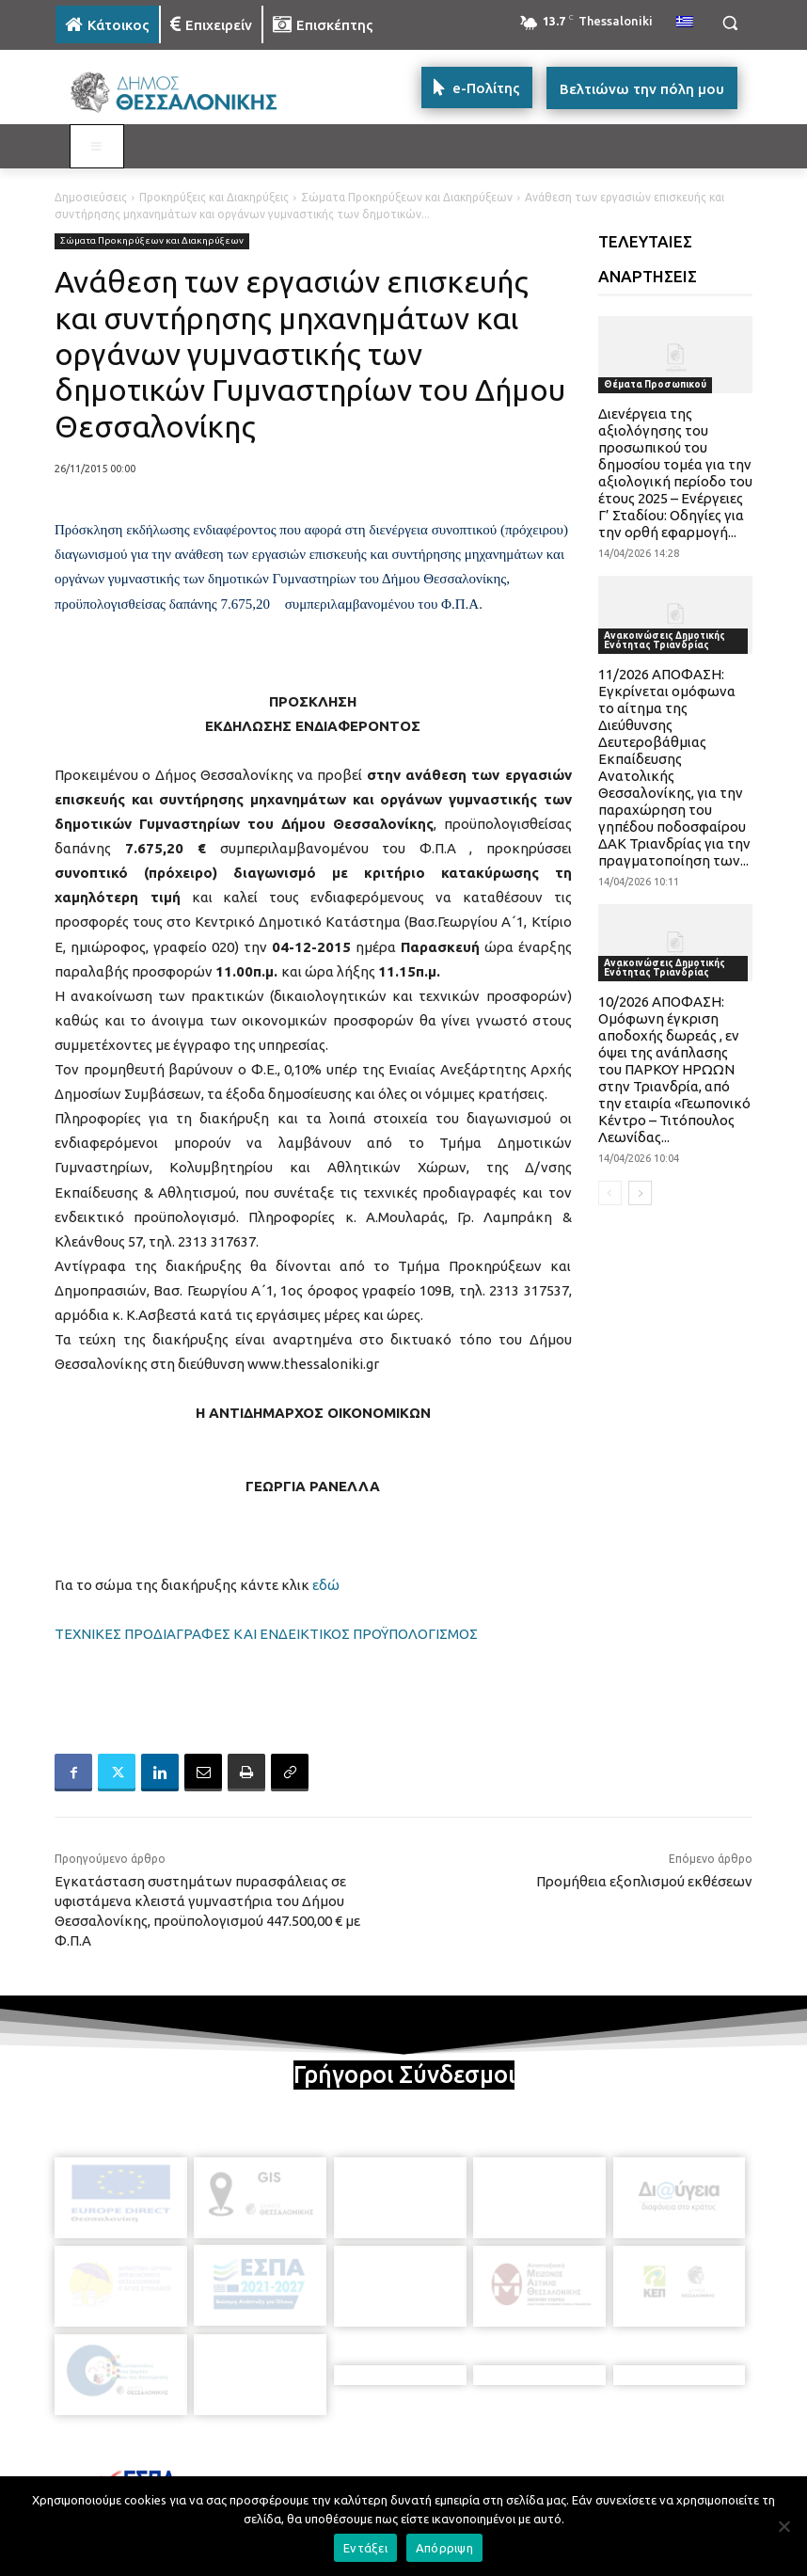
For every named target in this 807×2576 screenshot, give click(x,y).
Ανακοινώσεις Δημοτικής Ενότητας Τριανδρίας (664, 640)
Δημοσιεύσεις (91, 197)
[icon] (534, 2468)
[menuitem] (685, 22)
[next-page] (640, 1193)
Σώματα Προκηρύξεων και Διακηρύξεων (407, 197)
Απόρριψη (444, 2547)
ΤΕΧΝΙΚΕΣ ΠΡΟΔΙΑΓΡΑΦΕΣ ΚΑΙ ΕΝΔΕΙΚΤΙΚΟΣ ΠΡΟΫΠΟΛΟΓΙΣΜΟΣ (266, 1634)
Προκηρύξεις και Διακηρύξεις (214, 197)
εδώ (326, 1585)
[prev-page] (610, 1193)
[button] (729, 23)
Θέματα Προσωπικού (655, 384)
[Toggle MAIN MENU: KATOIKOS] (97, 146)
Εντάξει (365, 2547)
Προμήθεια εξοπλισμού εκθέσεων (644, 1881)
